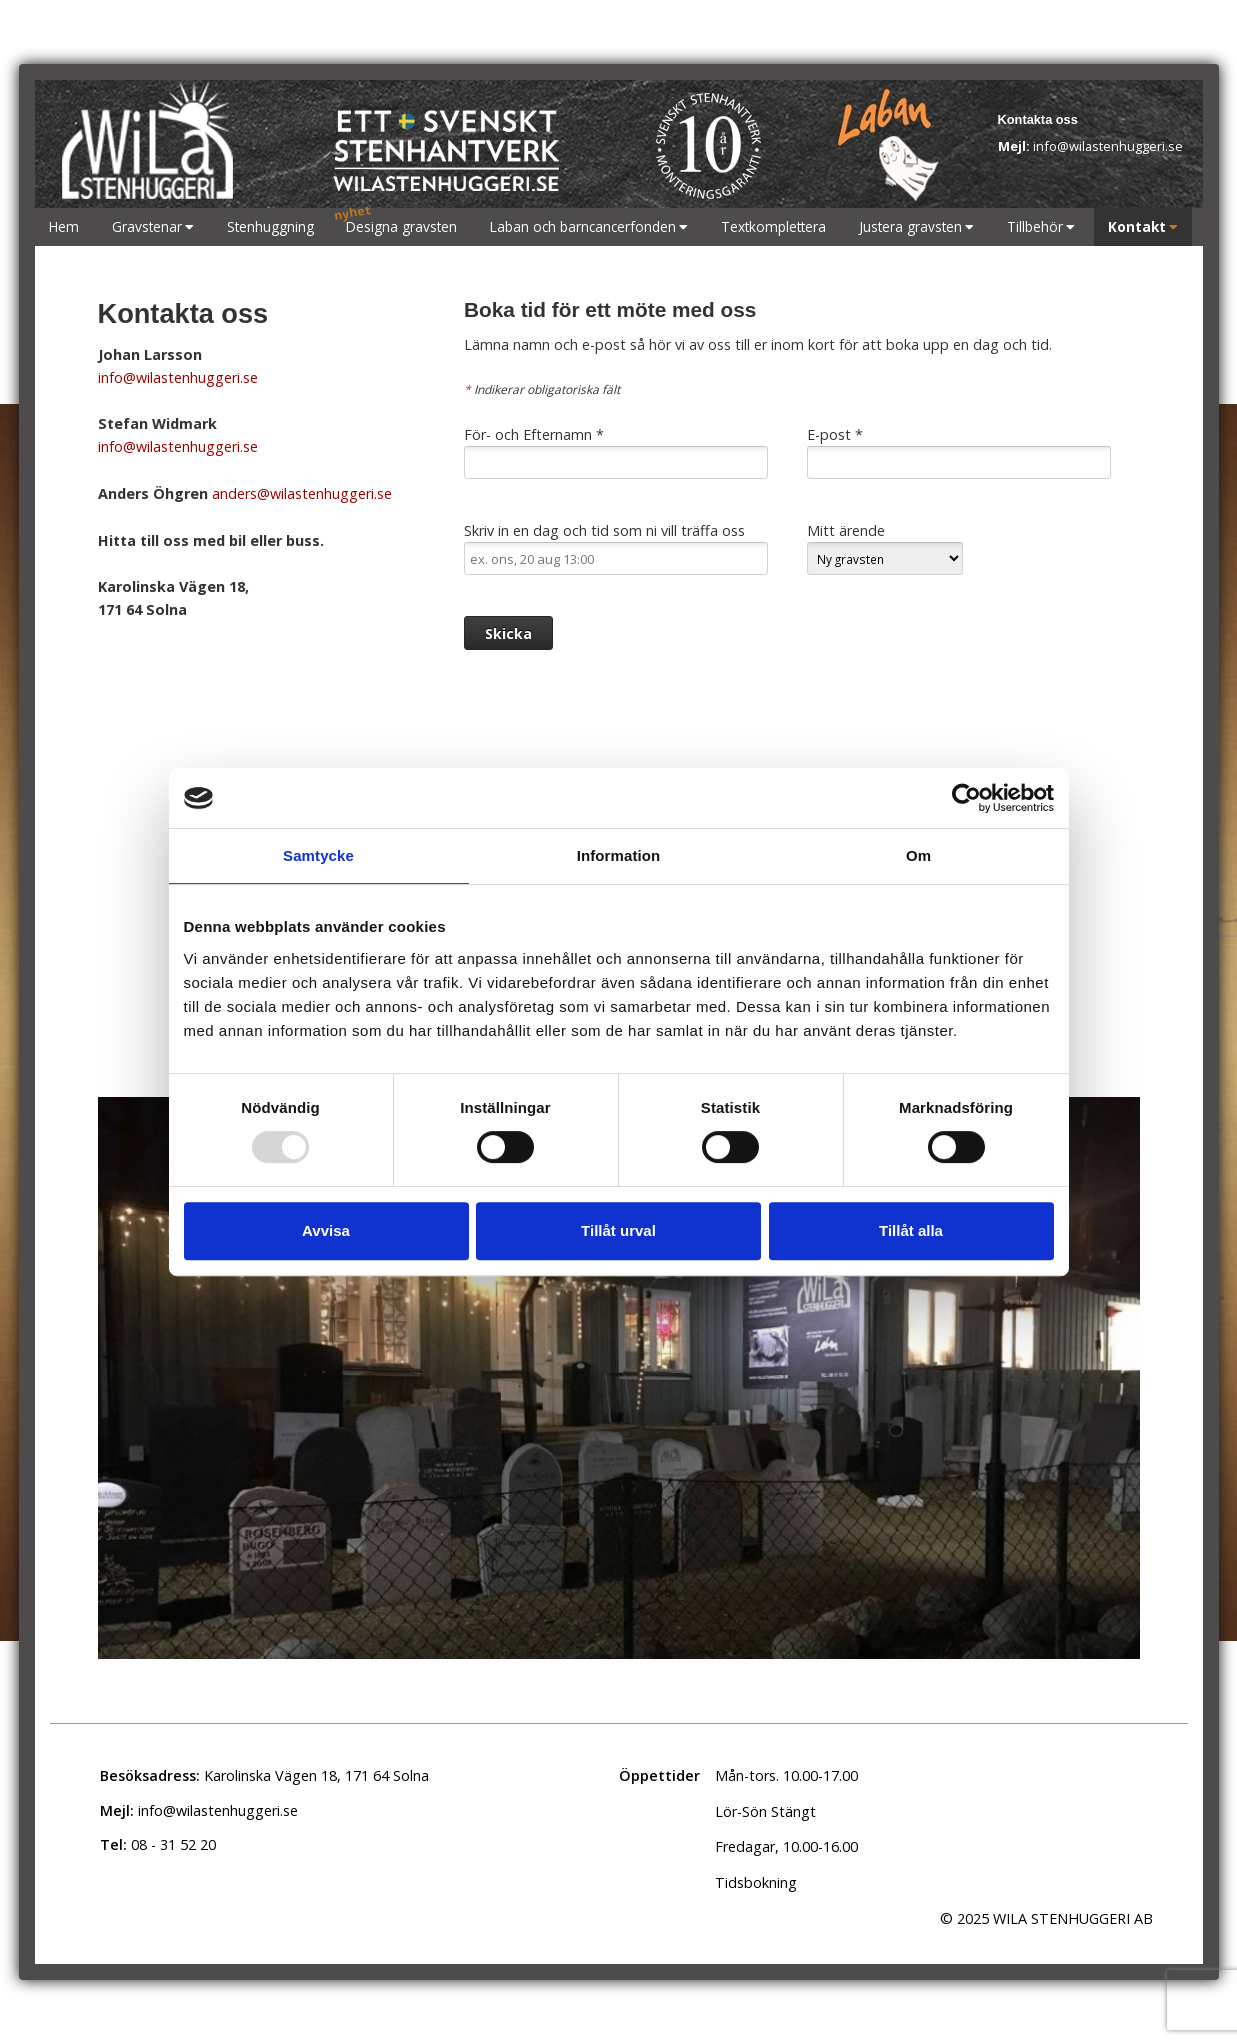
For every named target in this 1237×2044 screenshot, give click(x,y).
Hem (64, 226)
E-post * (959, 452)
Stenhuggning (270, 226)
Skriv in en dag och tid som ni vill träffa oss (616, 548)
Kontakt (1137, 226)
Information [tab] (619, 855)
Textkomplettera (773, 226)
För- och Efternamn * (616, 452)
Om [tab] (918, 855)
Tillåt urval (618, 1230)
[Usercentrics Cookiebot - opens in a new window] (966, 798)
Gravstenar (147, 226)
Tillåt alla (911, 1230)
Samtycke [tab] (318, 855)
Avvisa (326, 1230)
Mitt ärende (885, 548)
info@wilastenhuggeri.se (1090, 146)
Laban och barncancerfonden (583, 226)
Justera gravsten (910, 226)
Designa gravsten (401, 226)
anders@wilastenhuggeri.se (300, 493)
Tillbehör (1035, 226)
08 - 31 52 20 (158, 1844)
